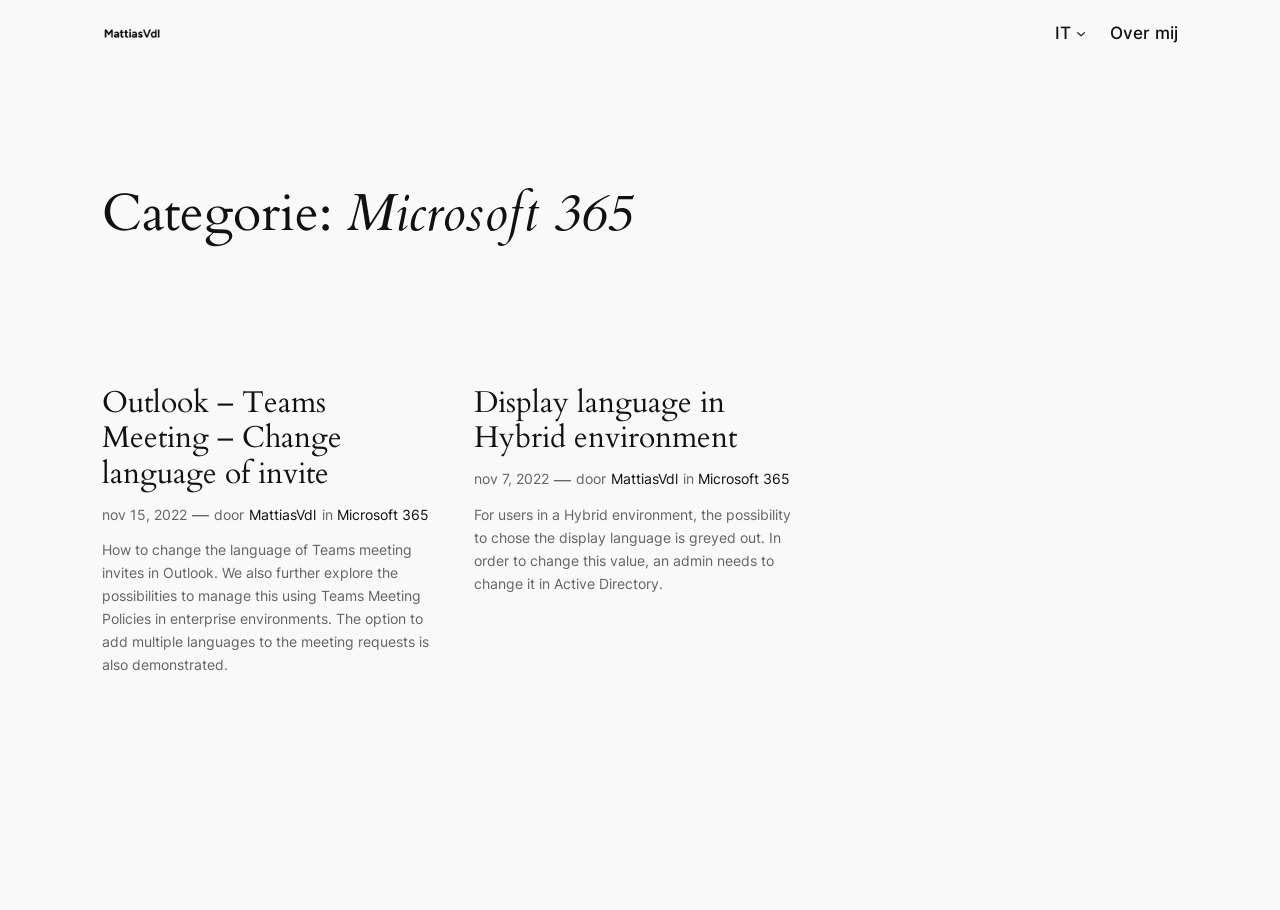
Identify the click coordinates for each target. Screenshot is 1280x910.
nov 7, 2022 (511, 478)
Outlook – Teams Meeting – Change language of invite (222, 439)
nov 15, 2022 (144, 514)
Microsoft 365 (383, 514)
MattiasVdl (282, 514)
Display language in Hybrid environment (605, 421)
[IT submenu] (1081, 33)
